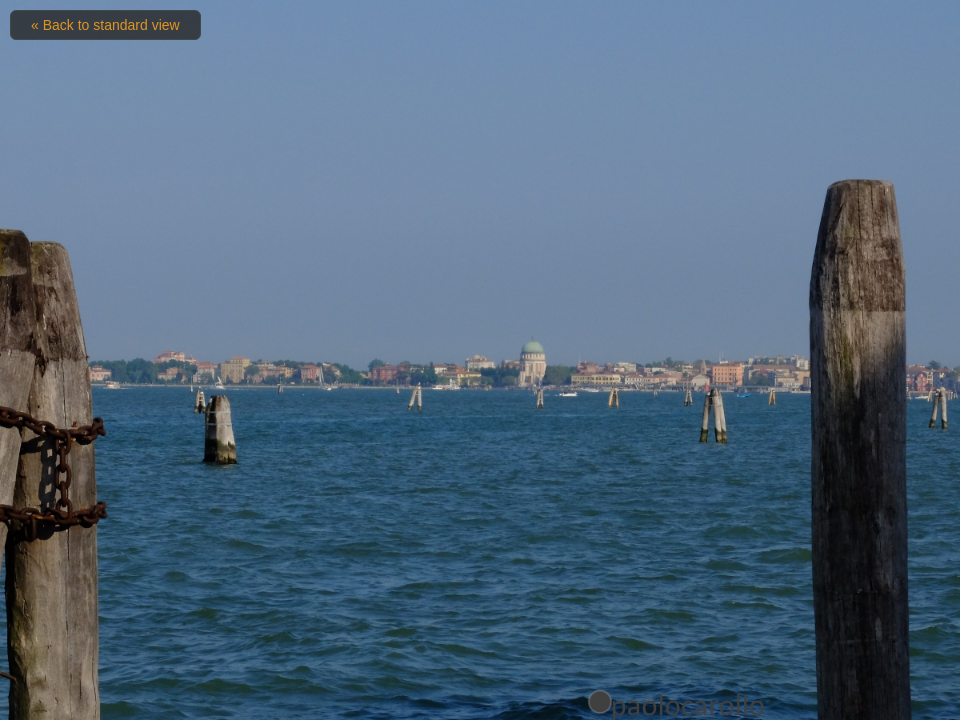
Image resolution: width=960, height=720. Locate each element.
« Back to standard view (105, 25)
